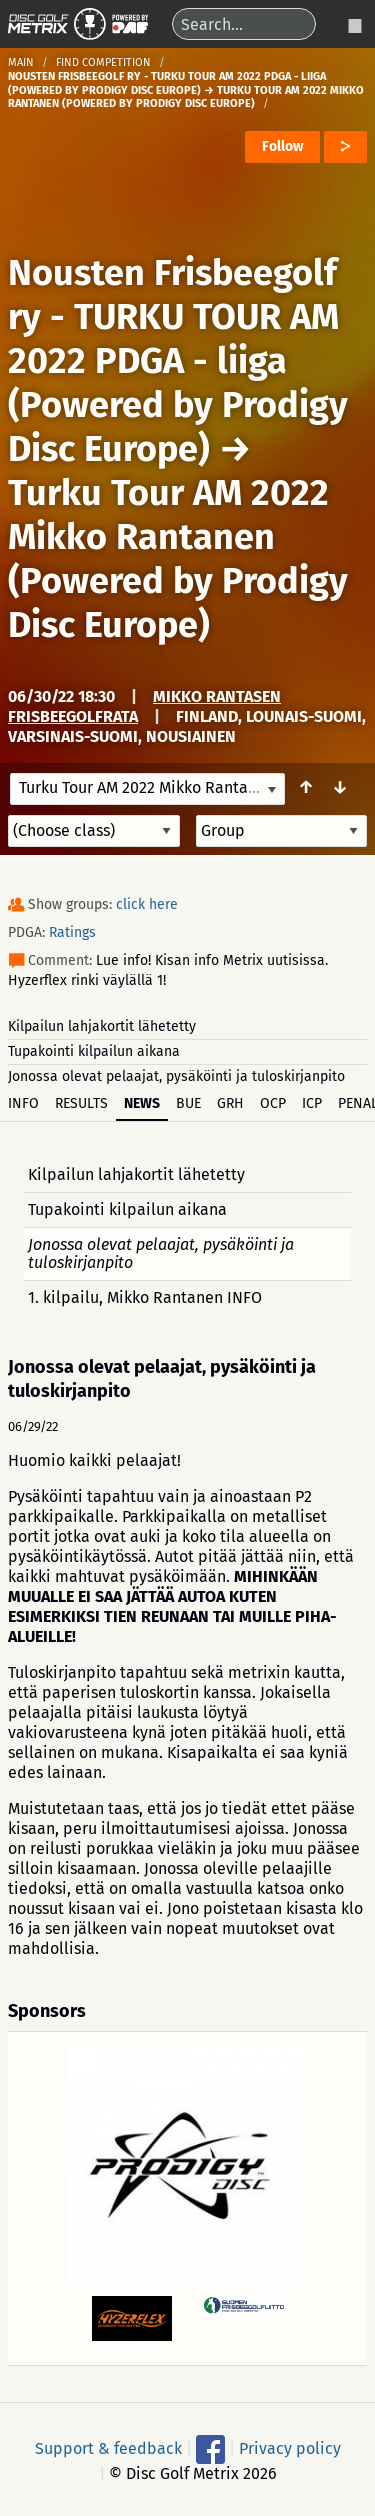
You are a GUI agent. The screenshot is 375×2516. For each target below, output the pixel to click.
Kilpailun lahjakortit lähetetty (102, 1026)
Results (81, 1103)
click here (147, 904)
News (142, 1103)
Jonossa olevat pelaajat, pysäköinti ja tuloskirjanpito (176, 1076)
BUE (188, 1103)
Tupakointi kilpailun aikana (94, 1051)
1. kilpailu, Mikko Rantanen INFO (145, 1297)
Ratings (72, 932)
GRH (230, 1103)
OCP (273, 1103)
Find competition (103, 62)
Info (23, 1103)
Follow (282, 146)
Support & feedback (108, 2448)
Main (21, 62)
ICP (312, 1103)
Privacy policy (290, 2448)
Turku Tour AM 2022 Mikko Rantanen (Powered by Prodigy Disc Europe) (178, 559)
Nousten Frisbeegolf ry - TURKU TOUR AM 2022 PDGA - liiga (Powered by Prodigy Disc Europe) (178, 361)
